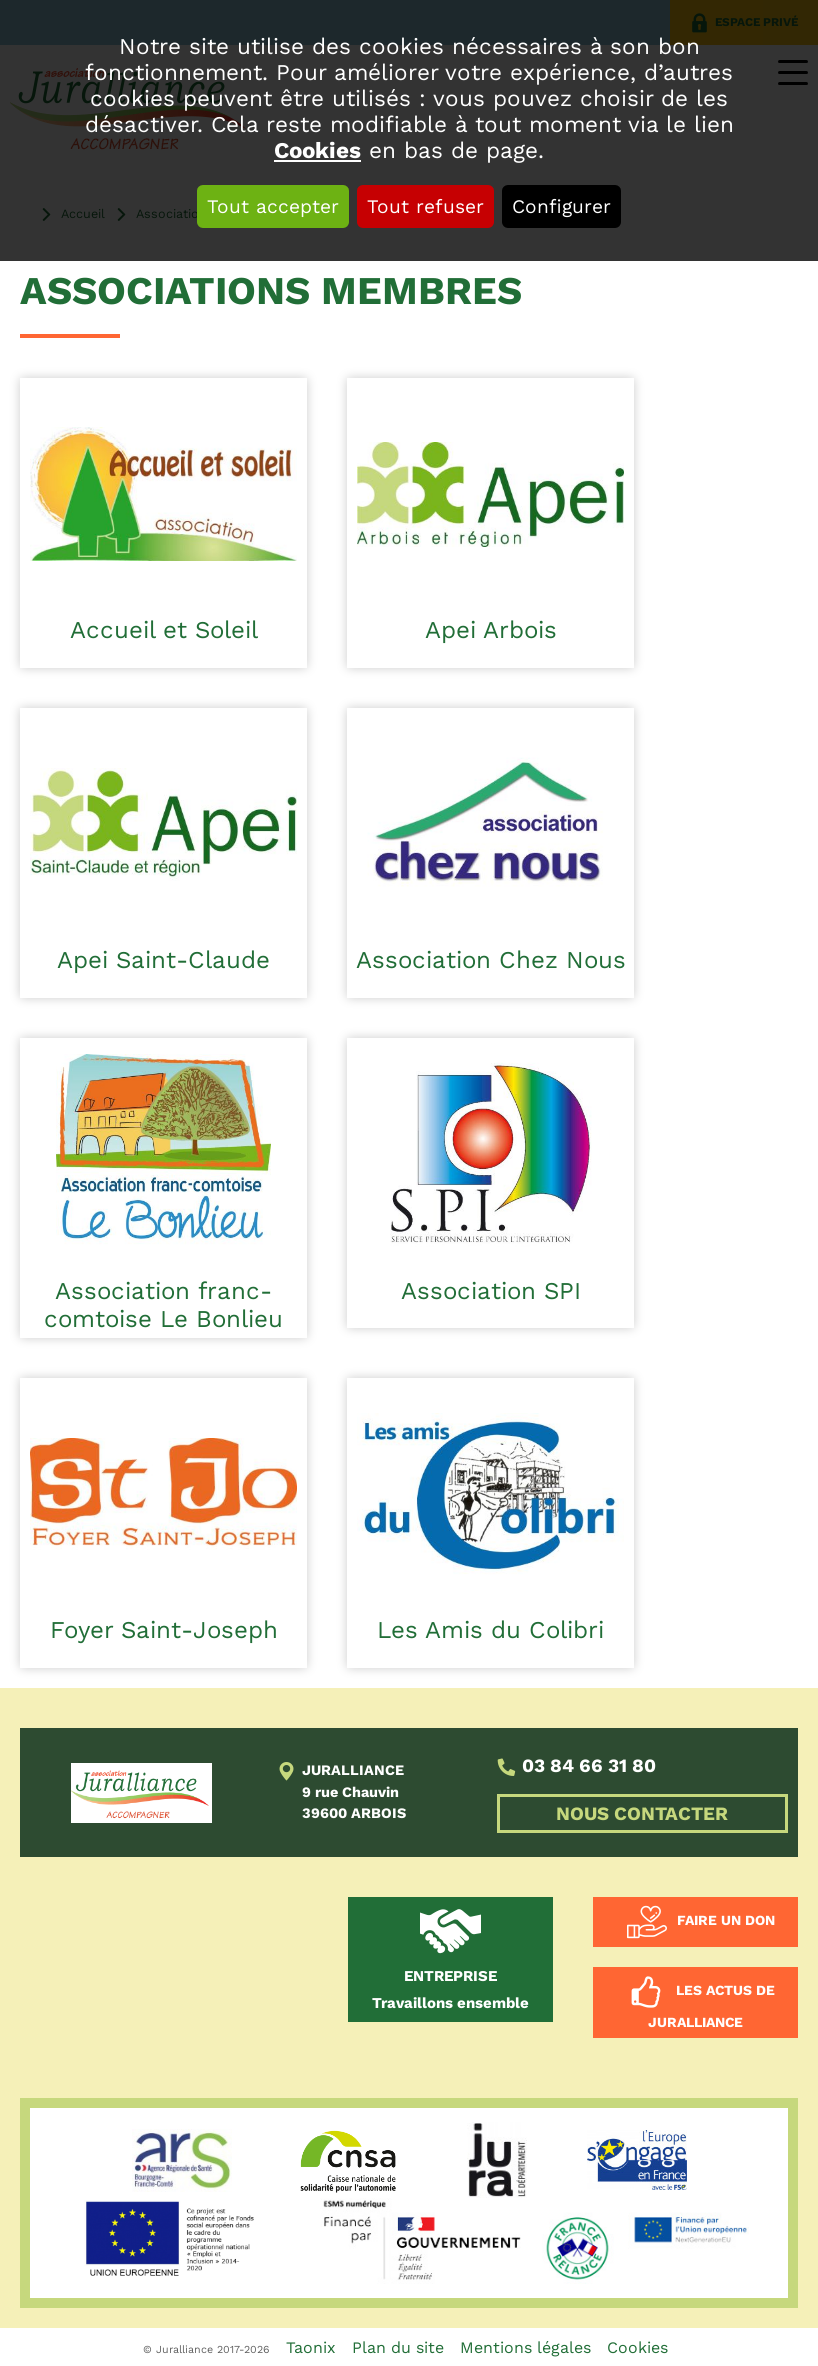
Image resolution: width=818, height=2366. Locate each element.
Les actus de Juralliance (711, 2007)
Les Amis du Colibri (490, 1630)
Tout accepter (273, 206)
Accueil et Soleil (164, 630)
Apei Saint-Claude (163, 960)
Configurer (561, 206)
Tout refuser (425, 206)
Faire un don (726, 1921)
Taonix (311, 2347)
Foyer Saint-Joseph (164, 1630)
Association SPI (491, 1291)
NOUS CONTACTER (642, 1813)
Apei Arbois (491, 630)
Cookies (317, 150)
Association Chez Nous (491, 960)
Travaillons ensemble (450, 1989)
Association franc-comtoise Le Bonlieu (163, 1305)
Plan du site (398, 2347)
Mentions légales (525, 2347)
